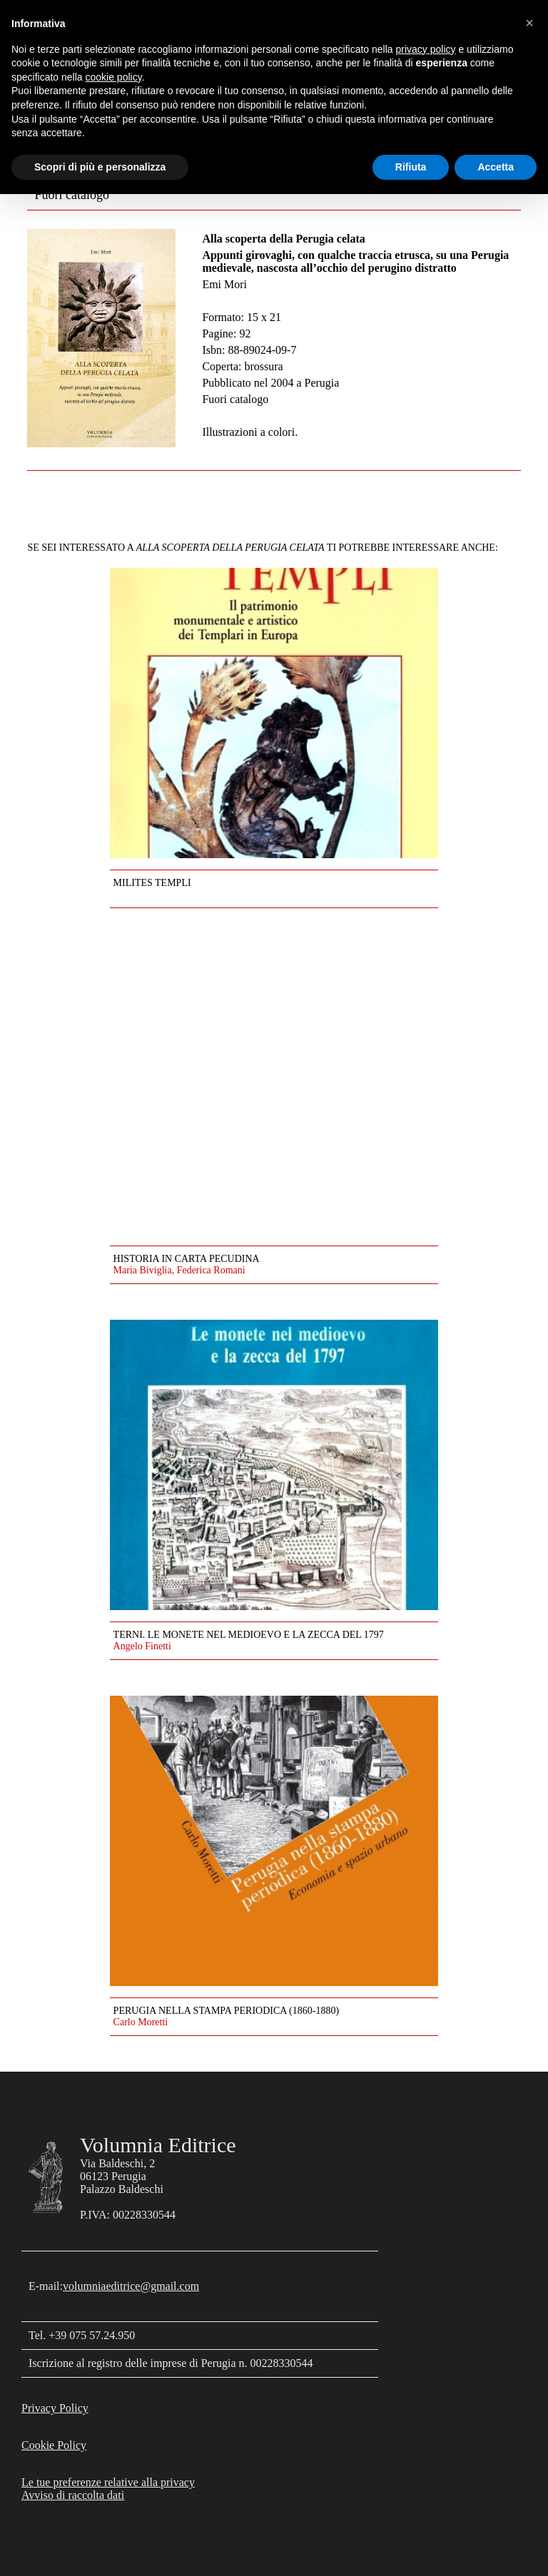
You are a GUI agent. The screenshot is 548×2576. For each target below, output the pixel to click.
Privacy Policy (54, 2408)
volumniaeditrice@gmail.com (131, 2286)
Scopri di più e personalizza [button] (100, 167)
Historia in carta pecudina (186, 1258)
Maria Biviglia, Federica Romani (179, 1270)
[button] (529, 22)
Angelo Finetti (142, 1646)
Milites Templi (152, 882)
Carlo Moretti (140, 2022)
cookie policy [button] (114, 77)
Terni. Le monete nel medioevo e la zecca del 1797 (248, 1634)
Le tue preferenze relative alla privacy (108, 2482)
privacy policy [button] (426, 49)
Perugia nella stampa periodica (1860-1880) (226, 2010)
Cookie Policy (53, 2445)
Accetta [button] (495, 167)
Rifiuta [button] (411, 167)
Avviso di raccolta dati (72, 2495)
